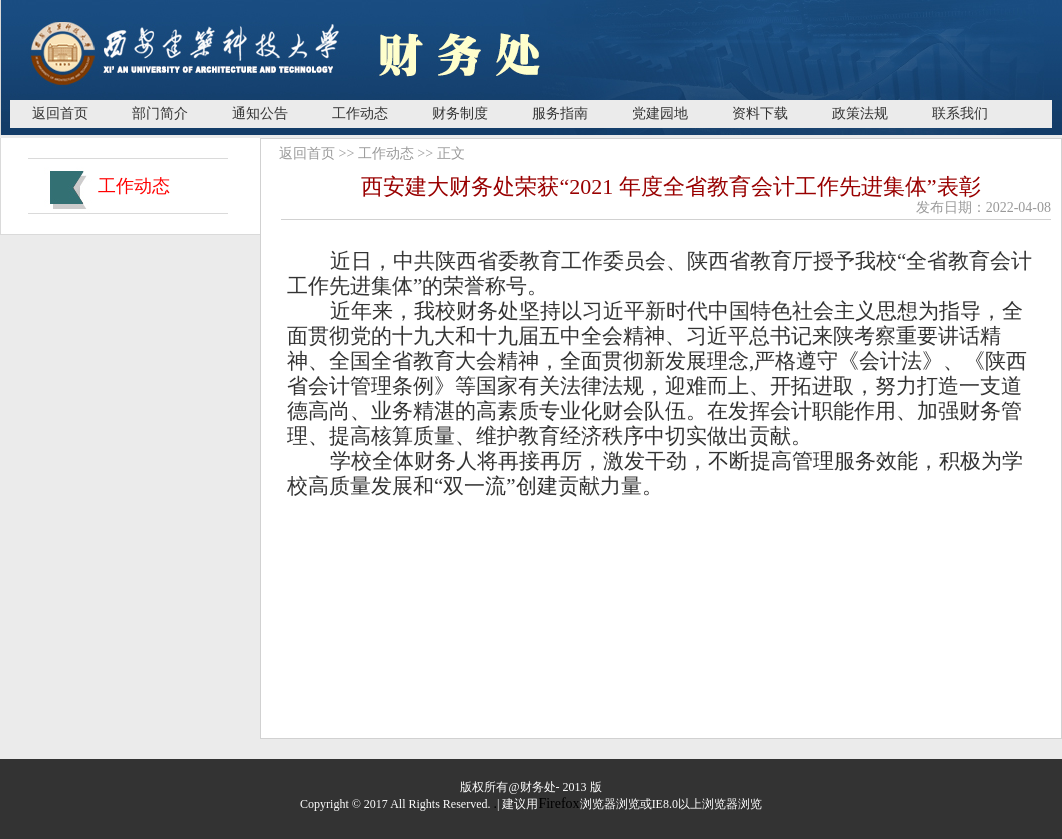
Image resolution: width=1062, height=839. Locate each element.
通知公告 (260, 113)
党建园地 (660, 113)
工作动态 (360, 113)
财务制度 (460, 113)
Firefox (558, 803)
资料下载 (760, 113)
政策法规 (860, 113)
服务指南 (560, 113)
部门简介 (160, 113)
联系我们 (960, 113)
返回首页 (60, 113)
